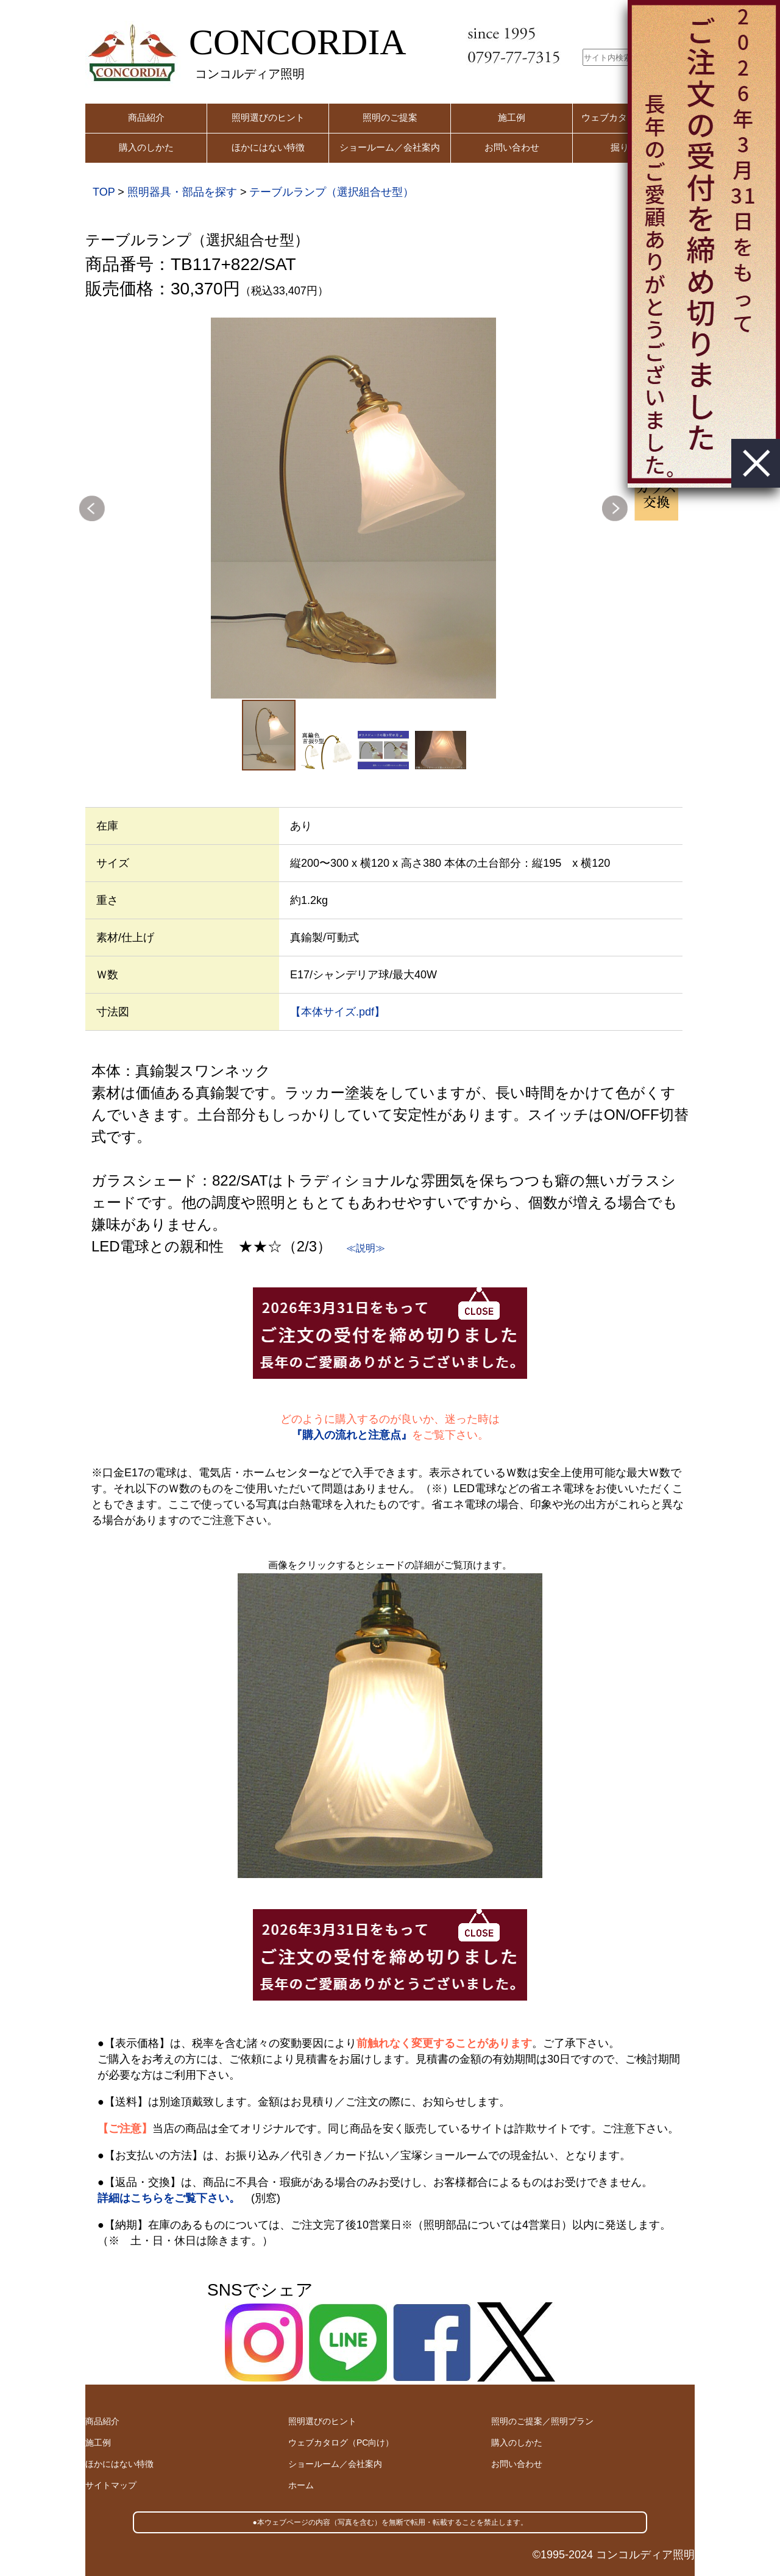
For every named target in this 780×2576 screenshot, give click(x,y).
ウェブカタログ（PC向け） (341, 2442)
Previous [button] (92, 508)
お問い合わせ (511, 147)
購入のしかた (146, 147)
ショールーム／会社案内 (389, 147)
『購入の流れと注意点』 (351, 1435)
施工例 (511, 117)
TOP (104, 192)
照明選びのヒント (268, 117)
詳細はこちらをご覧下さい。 (169, 2198)
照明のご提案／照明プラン (542, 2421)
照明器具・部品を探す (182, 192)
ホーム (301, 2485)
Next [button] (615, 508)
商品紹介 (146, 117)
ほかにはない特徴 (268, 147)
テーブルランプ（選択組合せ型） (331, 192)
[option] (353, 508)
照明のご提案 (390, 117)
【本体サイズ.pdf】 (337, 1012)
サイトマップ (110, 2485)
